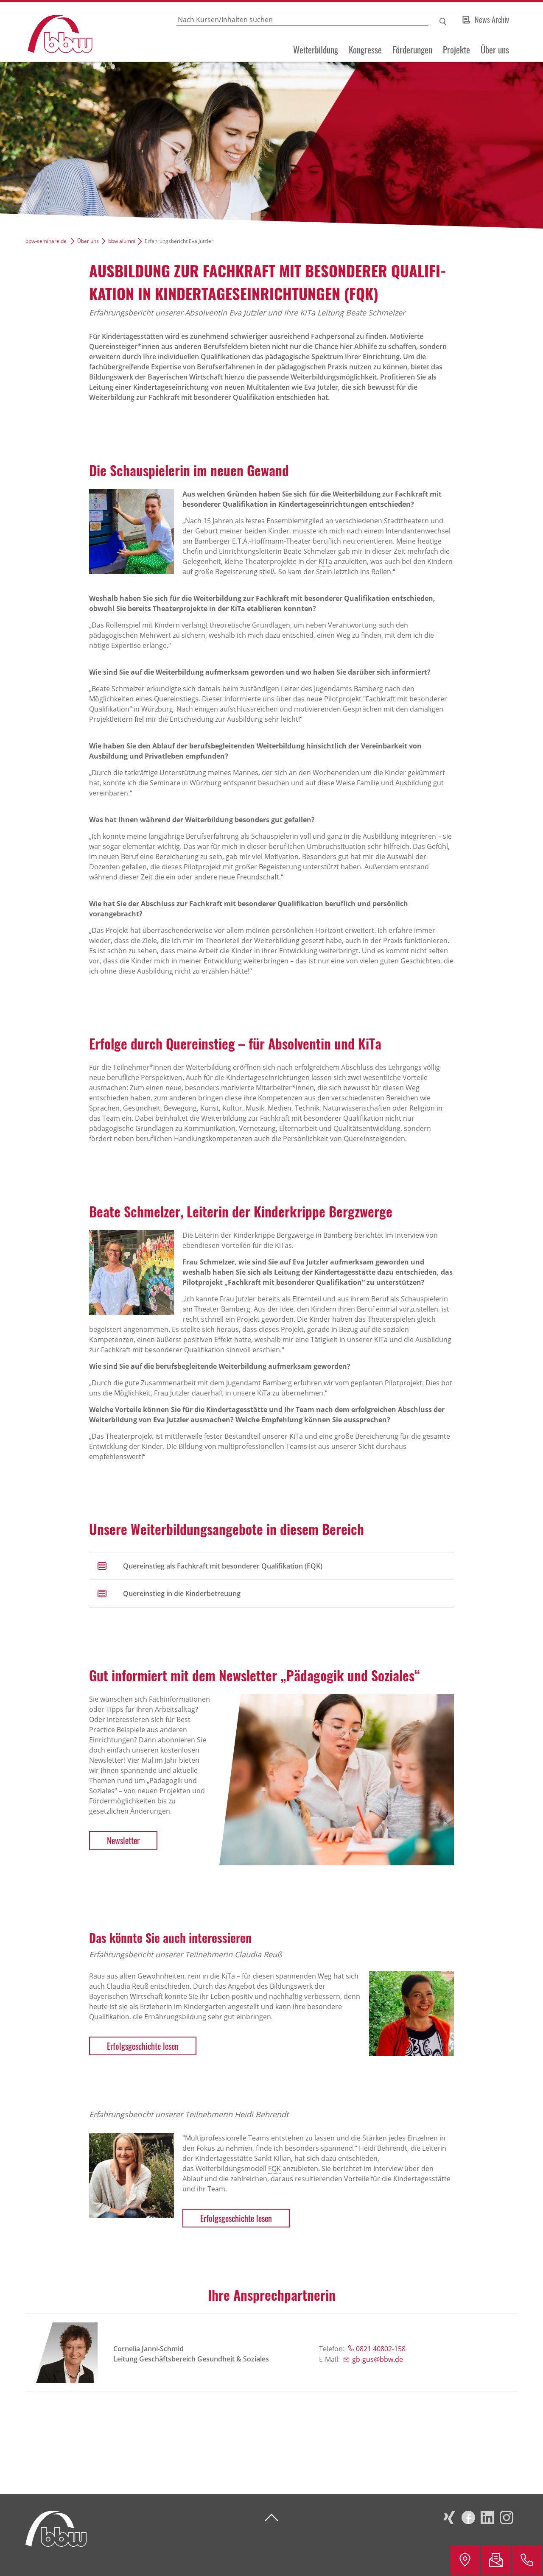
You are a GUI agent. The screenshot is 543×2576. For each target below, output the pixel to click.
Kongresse (365, 49)
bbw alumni (121, 241)
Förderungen (412, 49)
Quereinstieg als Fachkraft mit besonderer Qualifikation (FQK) (222, 1566)
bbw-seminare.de (46, 241)
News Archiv (492, 19)
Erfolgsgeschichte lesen (143, 2046)
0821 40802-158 (381, 2348)
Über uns (495, 49)
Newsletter (123, 1840)
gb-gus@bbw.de (377, 2359)
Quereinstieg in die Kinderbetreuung (182, 1593)
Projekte (456, 49)
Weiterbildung (315, 49)
